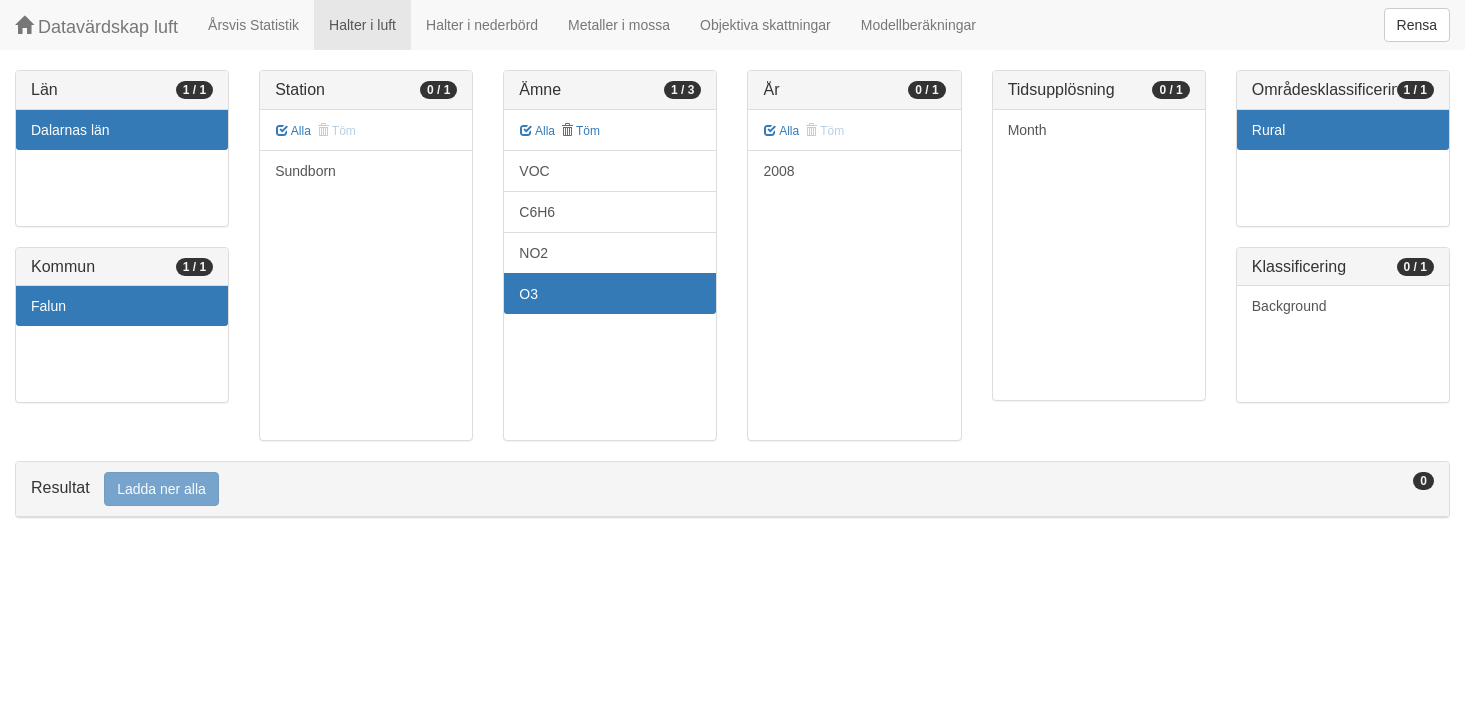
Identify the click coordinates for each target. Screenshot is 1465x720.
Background (1289, 306)
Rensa (1417, 25)
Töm (580, 131)
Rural (1268, 130)
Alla (293, 131)
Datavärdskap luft (96, 26)
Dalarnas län (70, 130)
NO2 (533, 253)
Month (1027, 130)
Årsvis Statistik (253, 25)
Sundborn (305, 171)
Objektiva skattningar (765, 25)
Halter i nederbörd (482, 25)
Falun (48, 306)
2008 (778, 171)
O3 (528, 294)
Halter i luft (362, 25)
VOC (534, 171)
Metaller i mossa (619, 25)
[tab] (732, 489)
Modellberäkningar (918, 25)
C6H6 (537, 212)
